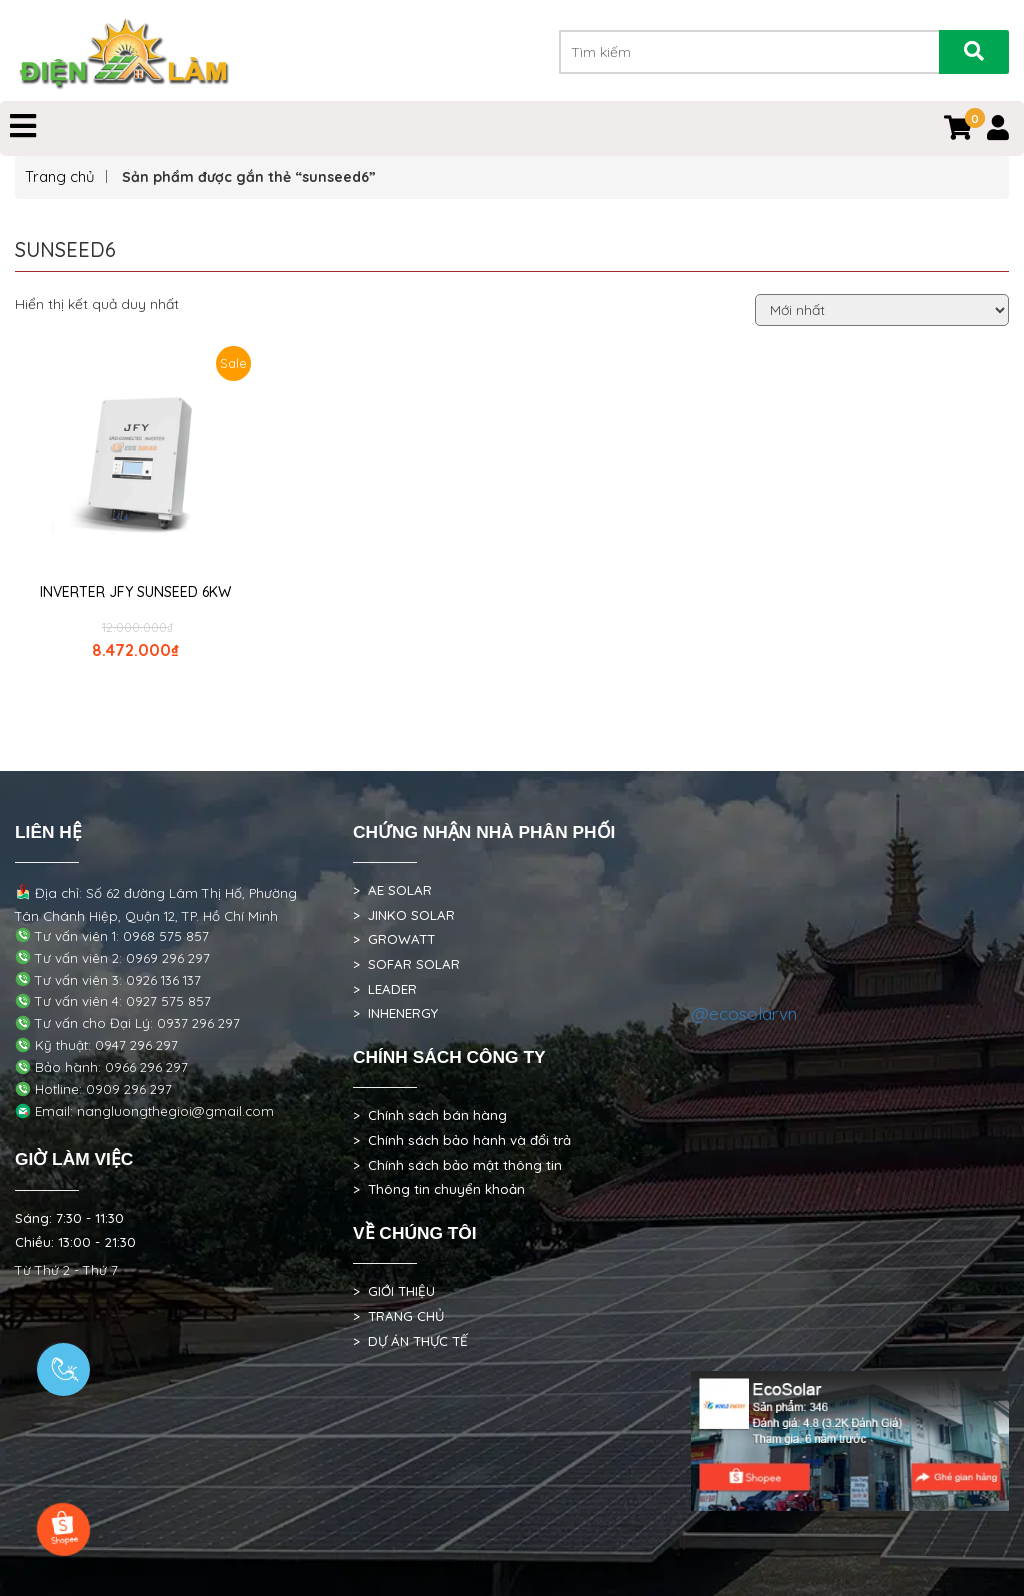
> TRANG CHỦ (398, 1316)
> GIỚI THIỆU (394, 1291)
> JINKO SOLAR (404, 915)
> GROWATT (394, 939)
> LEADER (385, 989)
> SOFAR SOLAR (406, 964)
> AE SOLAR (392, 890)
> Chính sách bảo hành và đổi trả (462, 1140)
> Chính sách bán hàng (430, 1115)
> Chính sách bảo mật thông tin (457, 1165)
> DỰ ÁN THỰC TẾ (410, 1341)
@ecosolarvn (744, 1013)
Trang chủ (60, 176)
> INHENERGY (395, 1013)
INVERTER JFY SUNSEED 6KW (135, 592)
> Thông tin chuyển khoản (439, 1189)
